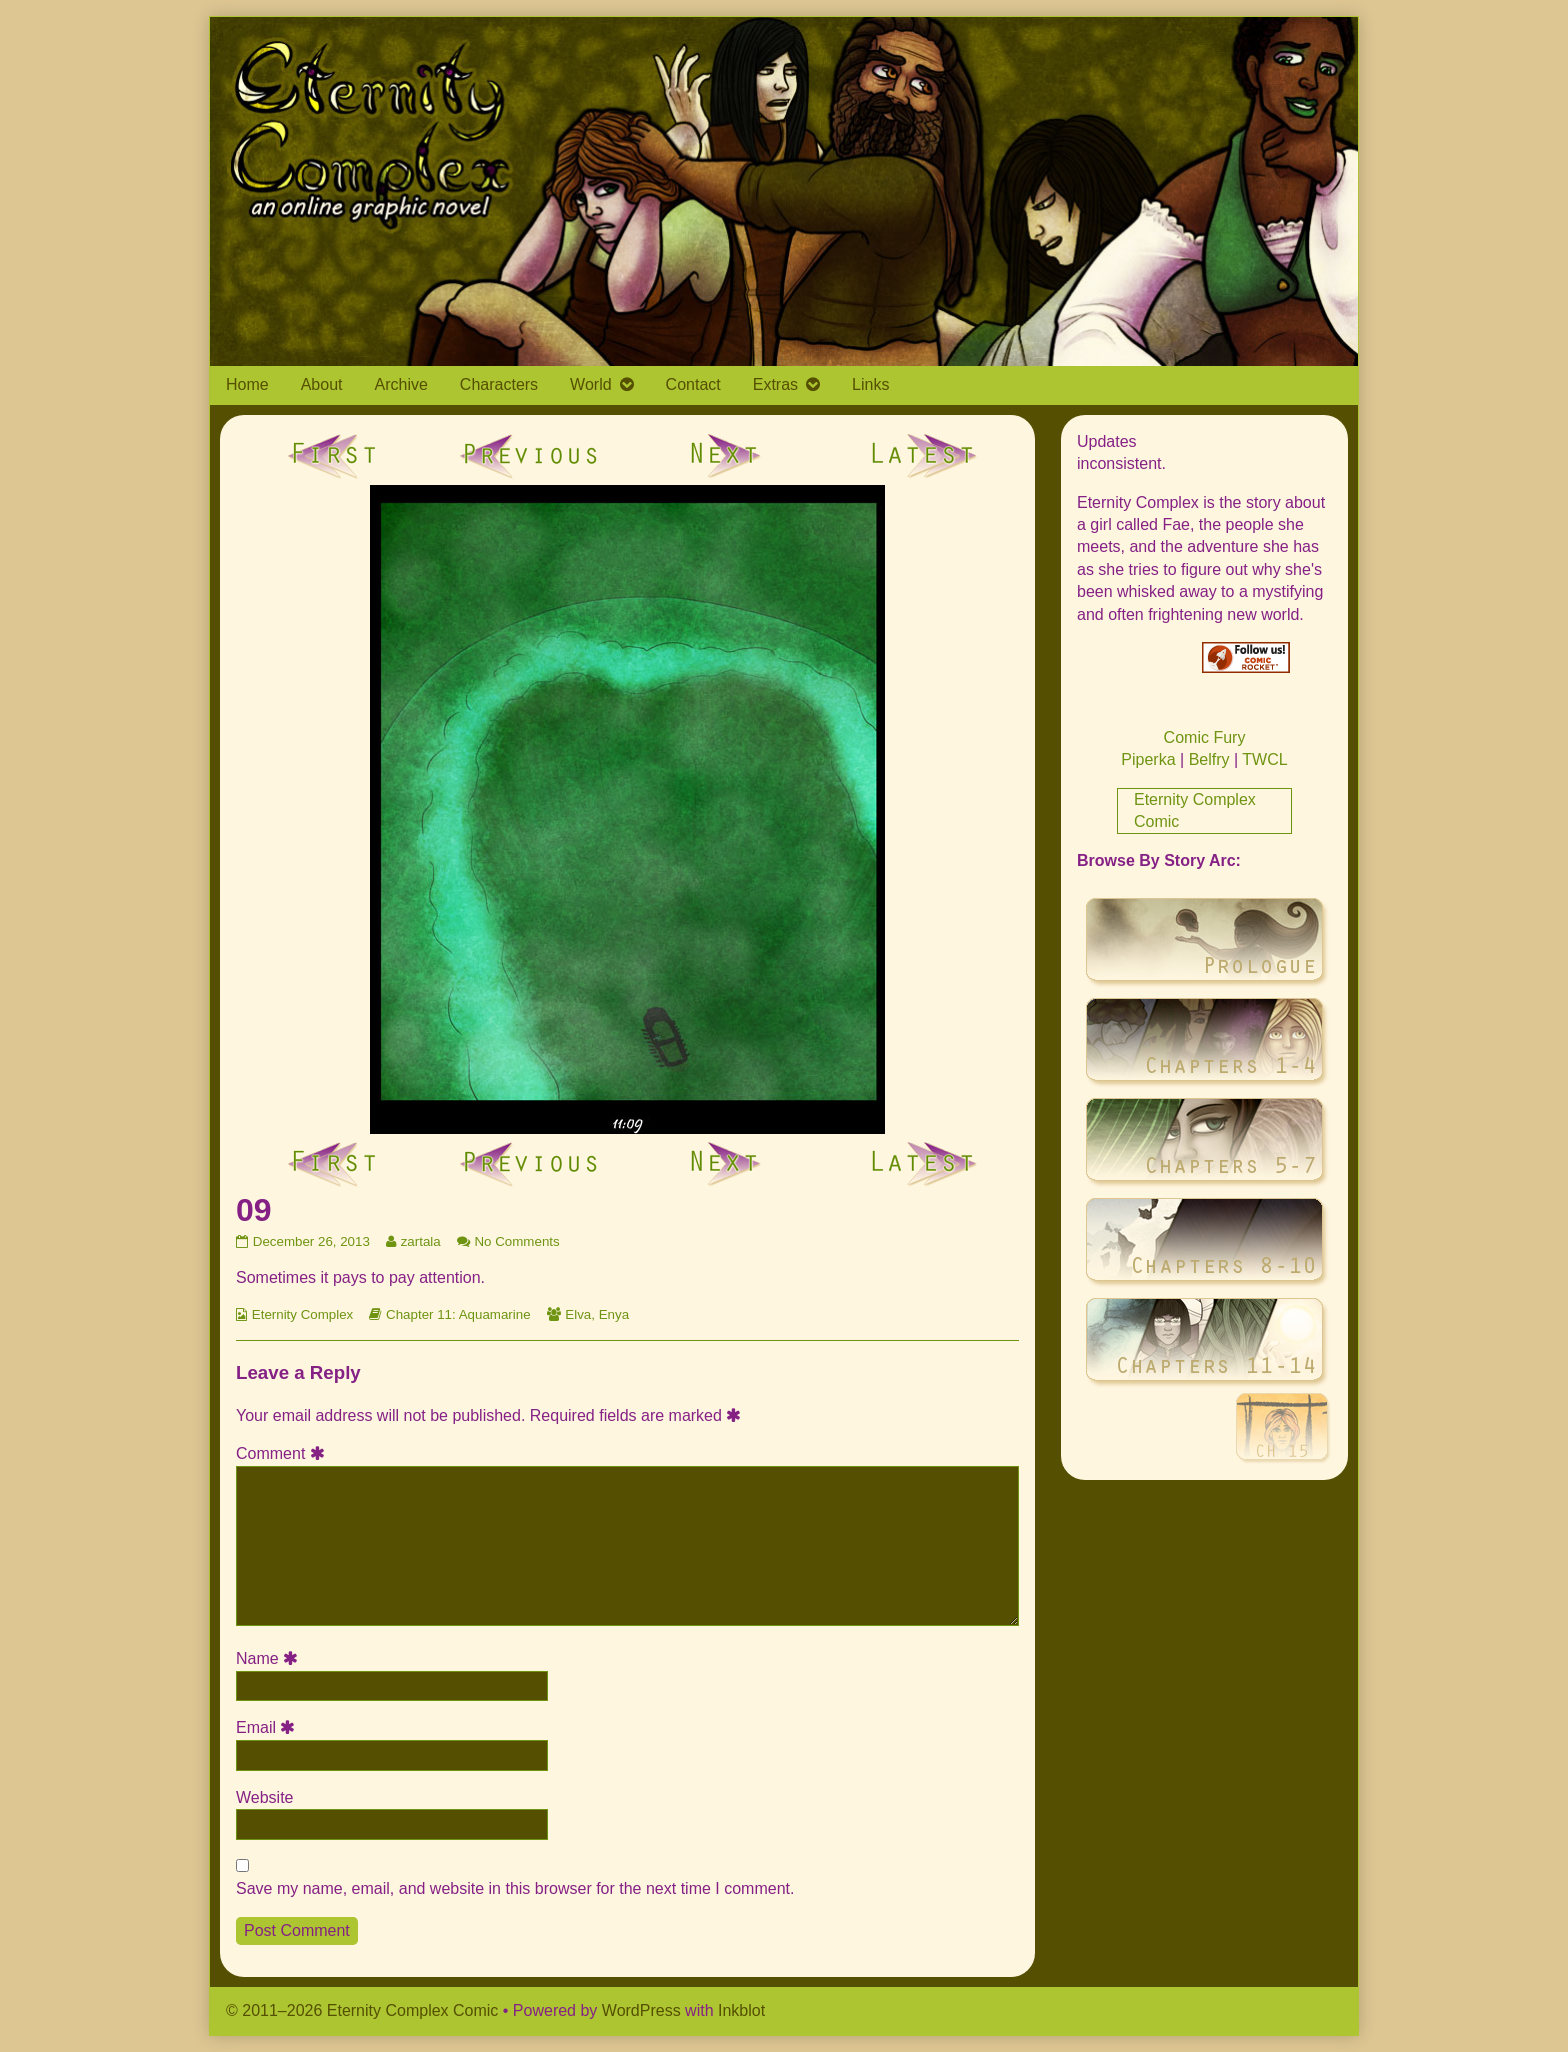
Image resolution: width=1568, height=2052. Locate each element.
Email (269, 1727)
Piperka (1148, 759)
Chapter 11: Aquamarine (458, 1314)
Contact (693, 384)
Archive (401, 384)
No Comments (516, 1241)
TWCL (1264, 759)
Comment (283, 1453)
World (591, 384)
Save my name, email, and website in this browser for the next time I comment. (515, 1888)
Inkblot (741, 2010)
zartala (420, 1241)
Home (247, 384)
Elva (578, 1314)
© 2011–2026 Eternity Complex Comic (362, 2010)
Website (265, 1797)
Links (870, 384)
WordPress (641, 2010)
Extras (775, 384)
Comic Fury (1205, 737)
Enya (614, 1314)
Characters (499, 384)
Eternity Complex (302, 1314)
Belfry (1209, 759)
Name (270, 1658)
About (322, 384)
